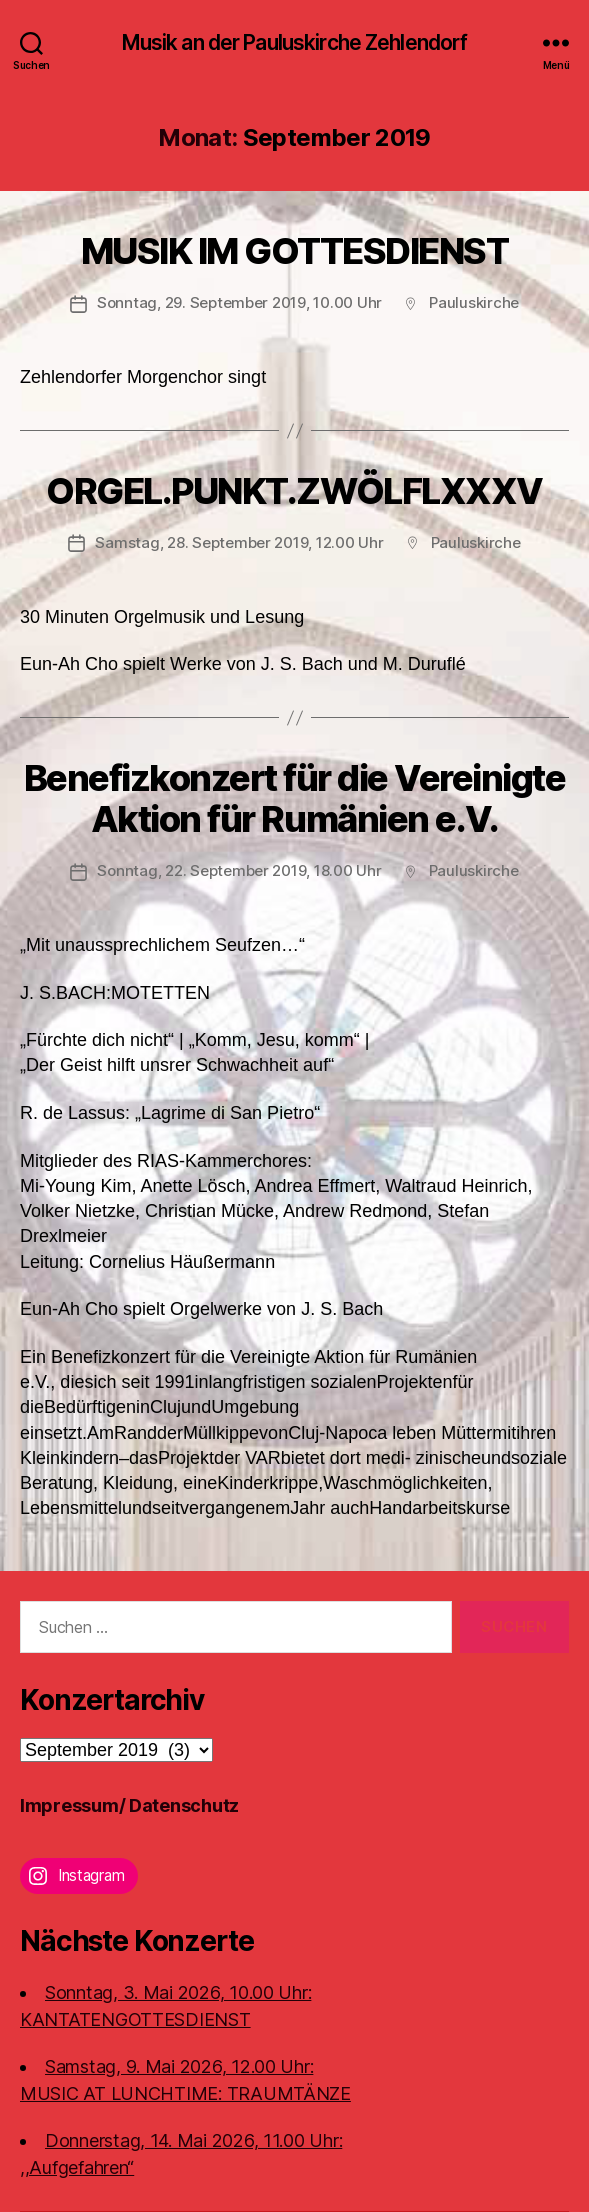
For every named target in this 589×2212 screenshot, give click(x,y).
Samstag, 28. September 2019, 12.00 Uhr (239, 542)
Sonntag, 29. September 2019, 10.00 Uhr (239, 302)
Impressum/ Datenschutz (129, 1805)
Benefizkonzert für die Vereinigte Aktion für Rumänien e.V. (295, 798)
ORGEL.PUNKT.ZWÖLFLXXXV (294, 491)
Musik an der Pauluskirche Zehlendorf (295, 42)
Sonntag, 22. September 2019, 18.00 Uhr (239, 870)
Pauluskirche (474, 302)
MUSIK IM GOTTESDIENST (295, 251)
